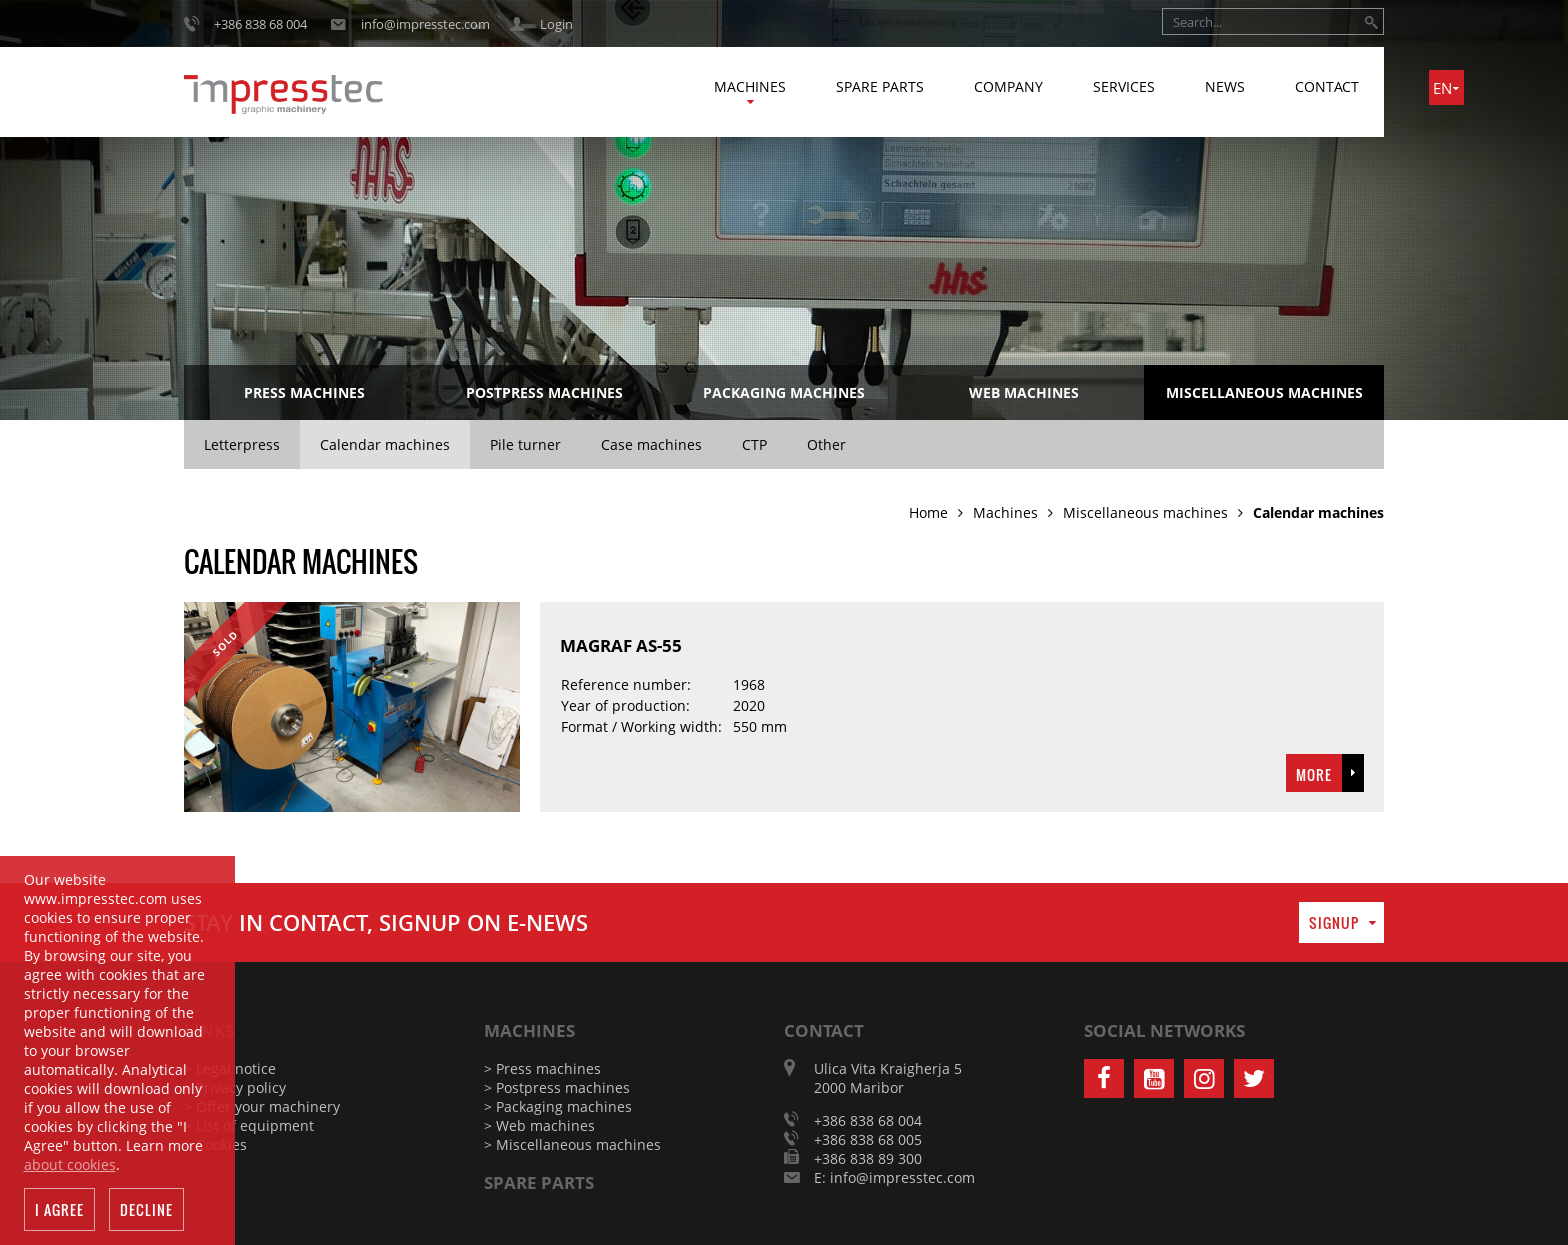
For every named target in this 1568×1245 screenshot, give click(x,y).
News (1225, 86)
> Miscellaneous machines (572, 1144)
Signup (1334, 922)
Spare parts (880, 86)
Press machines (304, 392)
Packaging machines (784, 392)
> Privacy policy (235, 1087)
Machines (750, 86)
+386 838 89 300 (868, 1158)
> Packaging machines (558, 1106)
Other (826, 444)
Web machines (1024, 392)
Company (1008, 86)
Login (556, 24)
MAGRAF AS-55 (621, 645)
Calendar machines (385, 444)
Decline (146, 1210)
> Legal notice (230, 1068)
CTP (754, 444)
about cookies (70, 1165)
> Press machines (542, 1068)
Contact (1327, 86)
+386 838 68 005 (868, 1139)
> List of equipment (249, 1125)
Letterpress (242, 444)
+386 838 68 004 (260, 24)
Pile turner (525, 444)
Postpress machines (544, 392)
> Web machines (539, 1125)
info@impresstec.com (425, 24)
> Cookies (215, 1144)
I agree (59, 1210)
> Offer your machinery (262, 1106)
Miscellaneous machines (1264, 392)
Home (928, 512)
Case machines (651, 444)
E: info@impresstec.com (894, 1177)
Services (1124, 86)
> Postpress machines (557, 1087)
